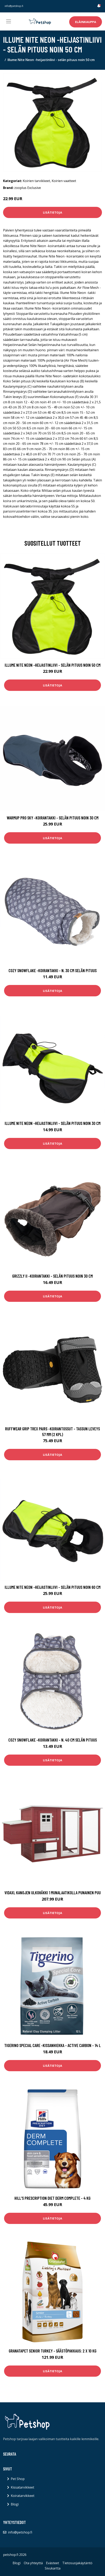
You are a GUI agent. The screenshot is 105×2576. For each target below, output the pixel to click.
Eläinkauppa (85, 22)
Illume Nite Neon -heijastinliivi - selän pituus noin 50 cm (53, 664)
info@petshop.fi (14, 6)
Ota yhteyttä (33, 2563)
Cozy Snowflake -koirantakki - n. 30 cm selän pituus (53, 970)
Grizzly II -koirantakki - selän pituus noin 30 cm (52, 1275)
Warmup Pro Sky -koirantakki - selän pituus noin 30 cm (52, 817)
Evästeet (52, 2563)
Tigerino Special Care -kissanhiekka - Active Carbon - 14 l (52, 2045)
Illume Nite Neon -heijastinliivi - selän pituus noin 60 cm (53, 1587)
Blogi (15, 2504)
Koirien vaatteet (64, 181)
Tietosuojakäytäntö (77, 2563)
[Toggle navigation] (8, 21)
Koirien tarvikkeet (36, 181)
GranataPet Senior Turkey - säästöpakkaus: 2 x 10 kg (52, 2350)
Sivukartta (52, 2568)
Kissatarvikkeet (22, 2487)
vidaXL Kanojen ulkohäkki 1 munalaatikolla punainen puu (52, 1892)
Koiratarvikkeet (22, 2495)
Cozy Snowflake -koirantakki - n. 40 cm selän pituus (52, 1739)
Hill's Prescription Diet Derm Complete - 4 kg (52, 2198)
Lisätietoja (52, 212)
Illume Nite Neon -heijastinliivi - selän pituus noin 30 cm (53, 1123)
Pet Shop (18, 2479)
